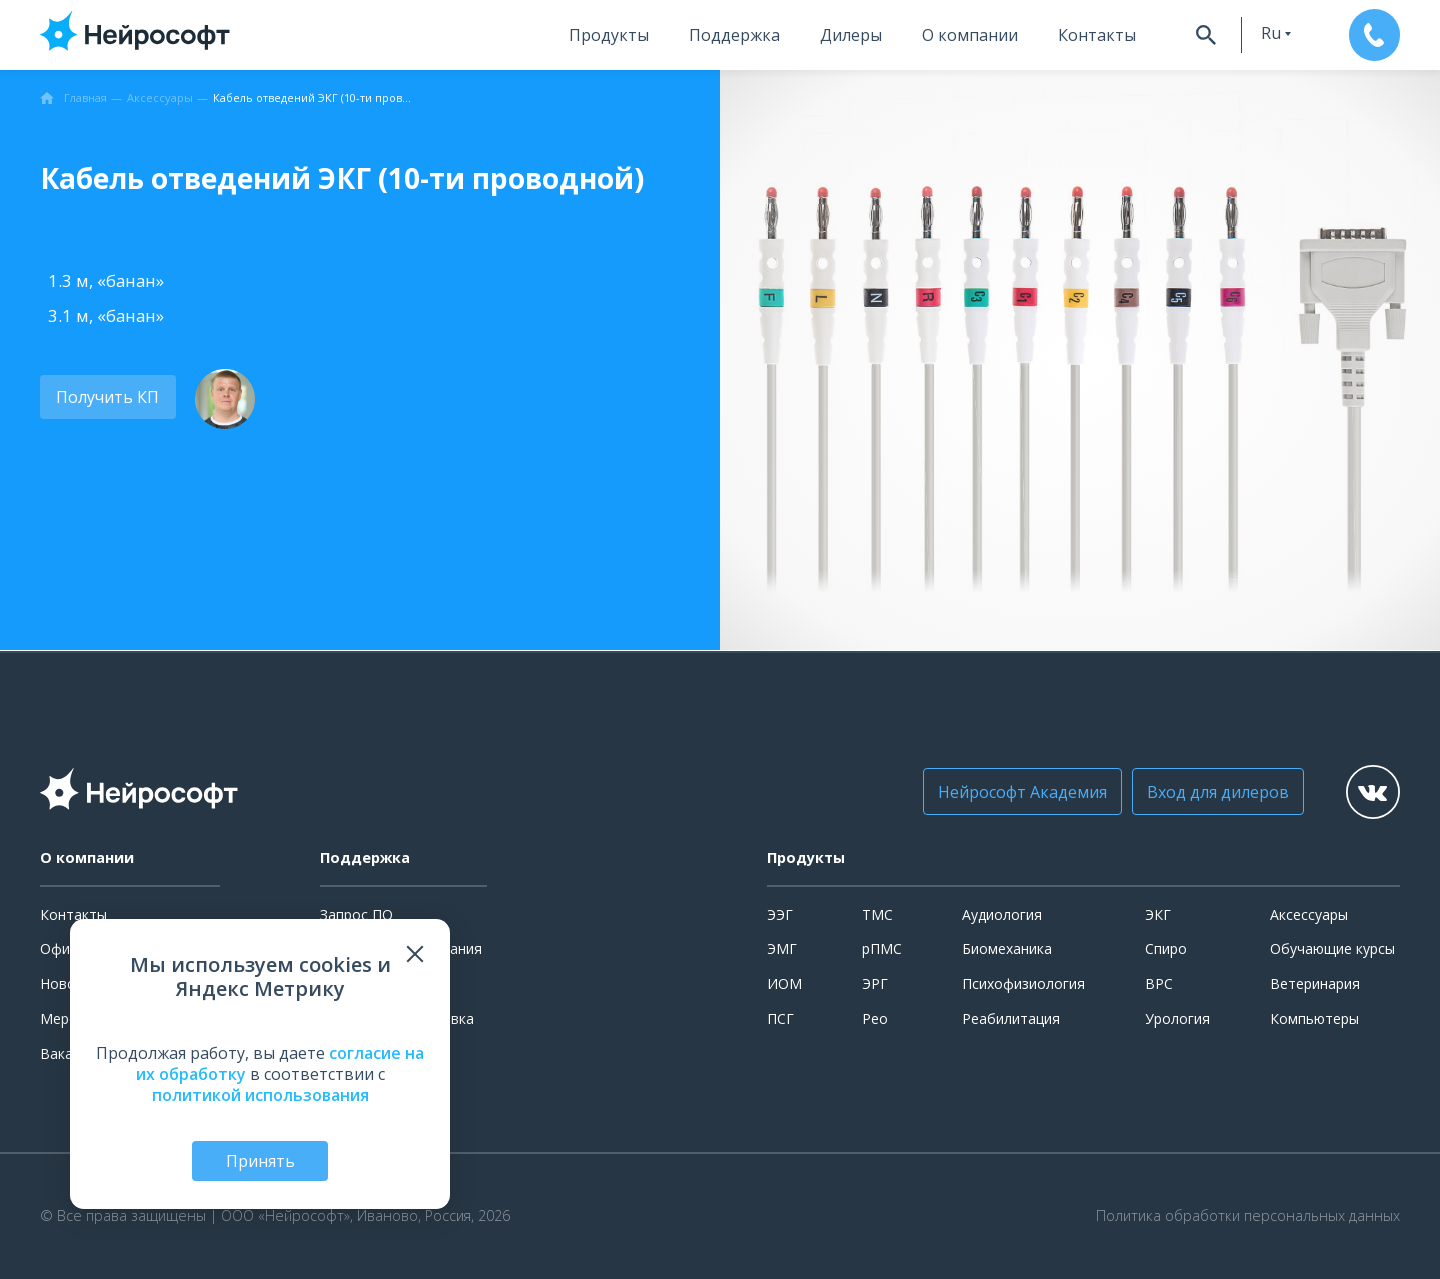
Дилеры (847, 35)
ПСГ (780, 1018)
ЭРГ (875, 983)
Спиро (1166, 948)
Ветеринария (1315, 983)
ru (1268, 33)
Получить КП (107, 397)
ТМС (877, 914)
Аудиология (1002, 914)
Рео (875, 1018)
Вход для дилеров (1215, 792)
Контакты (1093, 35)
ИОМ (784, 983)
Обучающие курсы (1332, 948)
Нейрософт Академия (1019, 792)
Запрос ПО (356, 914)
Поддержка (730, 35)
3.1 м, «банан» (106, 315)
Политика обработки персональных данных (1248, 1216)
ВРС (1159, 983)
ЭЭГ (780, 914)
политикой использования (260, 1094)
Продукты (605, 35)
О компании (966, 35)
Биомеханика (1007, 948)
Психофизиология (1023, 983)
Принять (260, 1161)
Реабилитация (1011, 1018)
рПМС (882, 948)
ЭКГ (1158, 914)
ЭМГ (782, 948)
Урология (1177, 1018)
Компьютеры (1314, 1018)
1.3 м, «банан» (106, 280)
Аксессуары (1309, 914)
